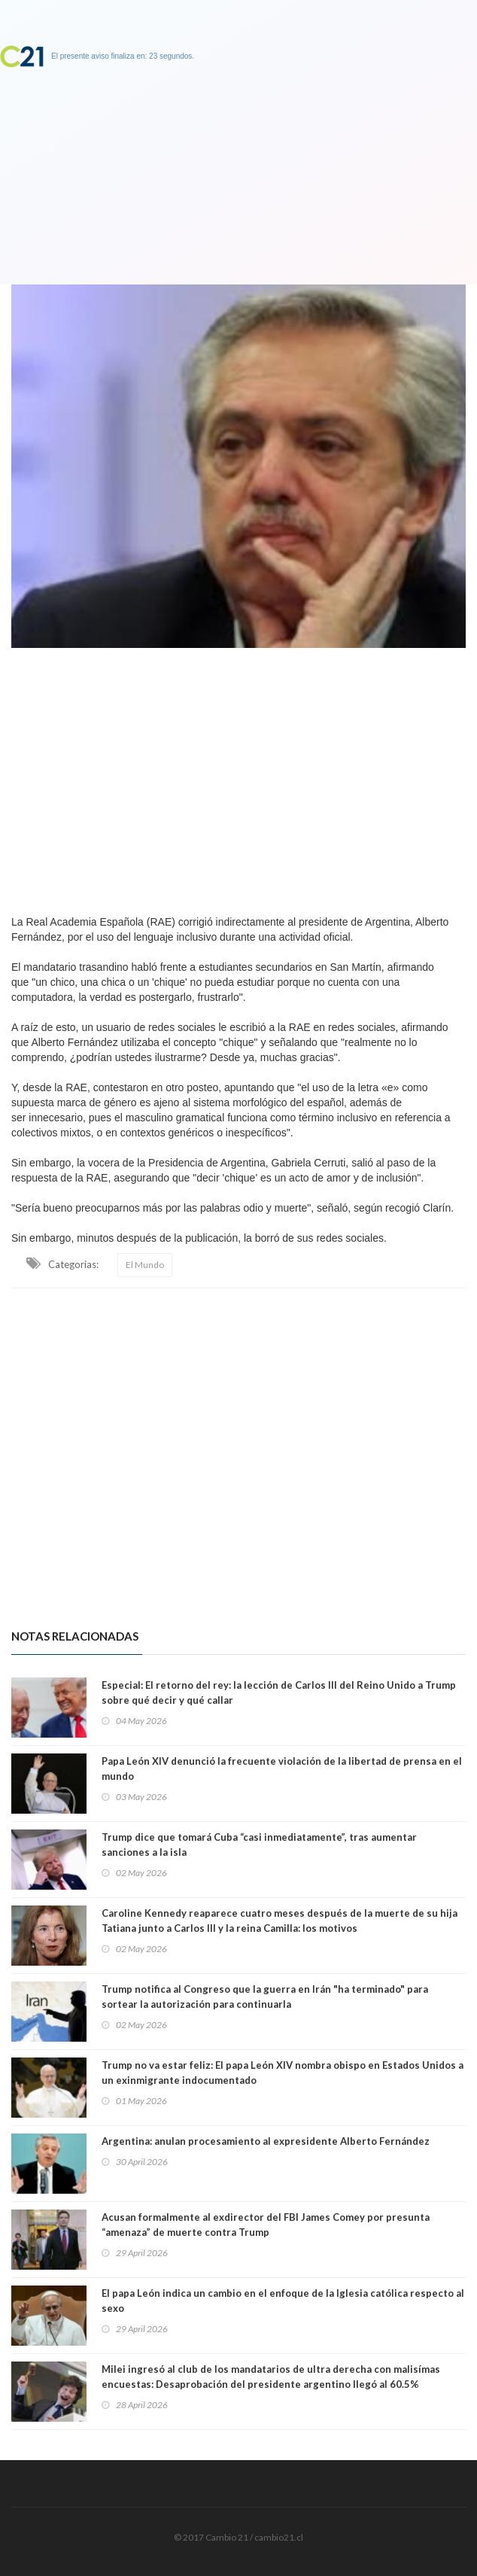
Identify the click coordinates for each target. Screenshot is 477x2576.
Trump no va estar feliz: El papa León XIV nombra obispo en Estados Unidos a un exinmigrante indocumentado (282, 2072)
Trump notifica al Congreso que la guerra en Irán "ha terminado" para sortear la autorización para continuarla (265, 1996)
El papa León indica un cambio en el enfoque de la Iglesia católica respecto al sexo (283, 2300)
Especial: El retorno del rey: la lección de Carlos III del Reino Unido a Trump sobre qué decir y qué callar (279, 1692)
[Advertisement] (238, 777)
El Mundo (145, 1264)
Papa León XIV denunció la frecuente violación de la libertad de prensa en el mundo (282, 1768)
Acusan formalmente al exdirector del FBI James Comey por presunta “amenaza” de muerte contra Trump (266, 2224)
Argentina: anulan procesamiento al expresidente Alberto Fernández (266, 2141)
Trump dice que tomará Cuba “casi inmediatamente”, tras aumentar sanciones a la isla (259, 1844)
